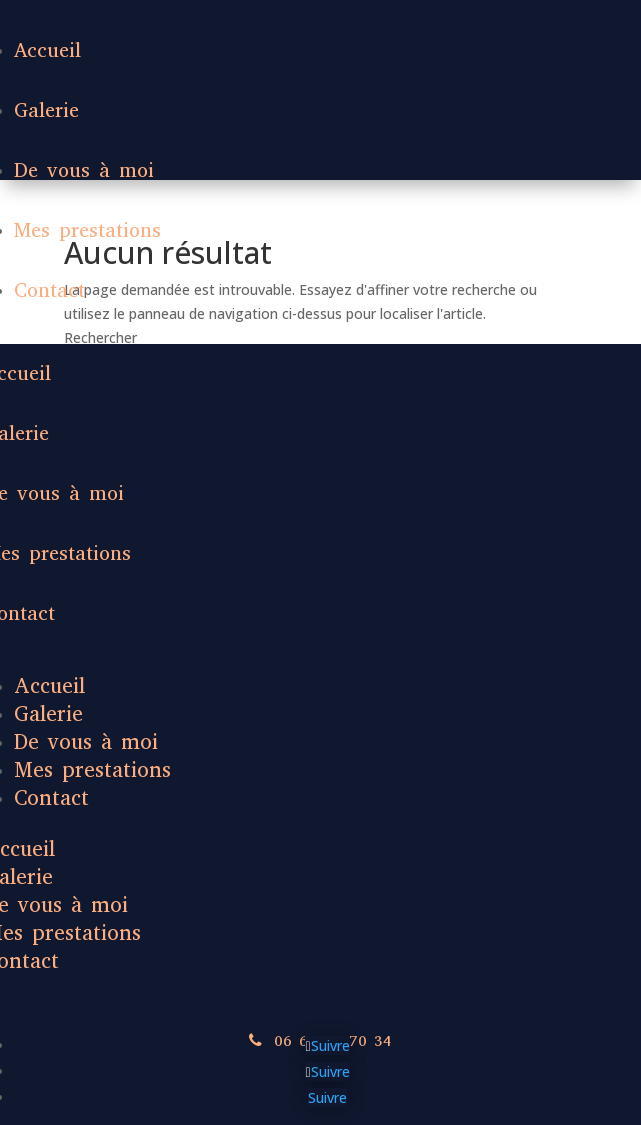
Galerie (46, 110)
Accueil (47, 50)
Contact (49, 290)
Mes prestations (87, 230)
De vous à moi (84, 170)
